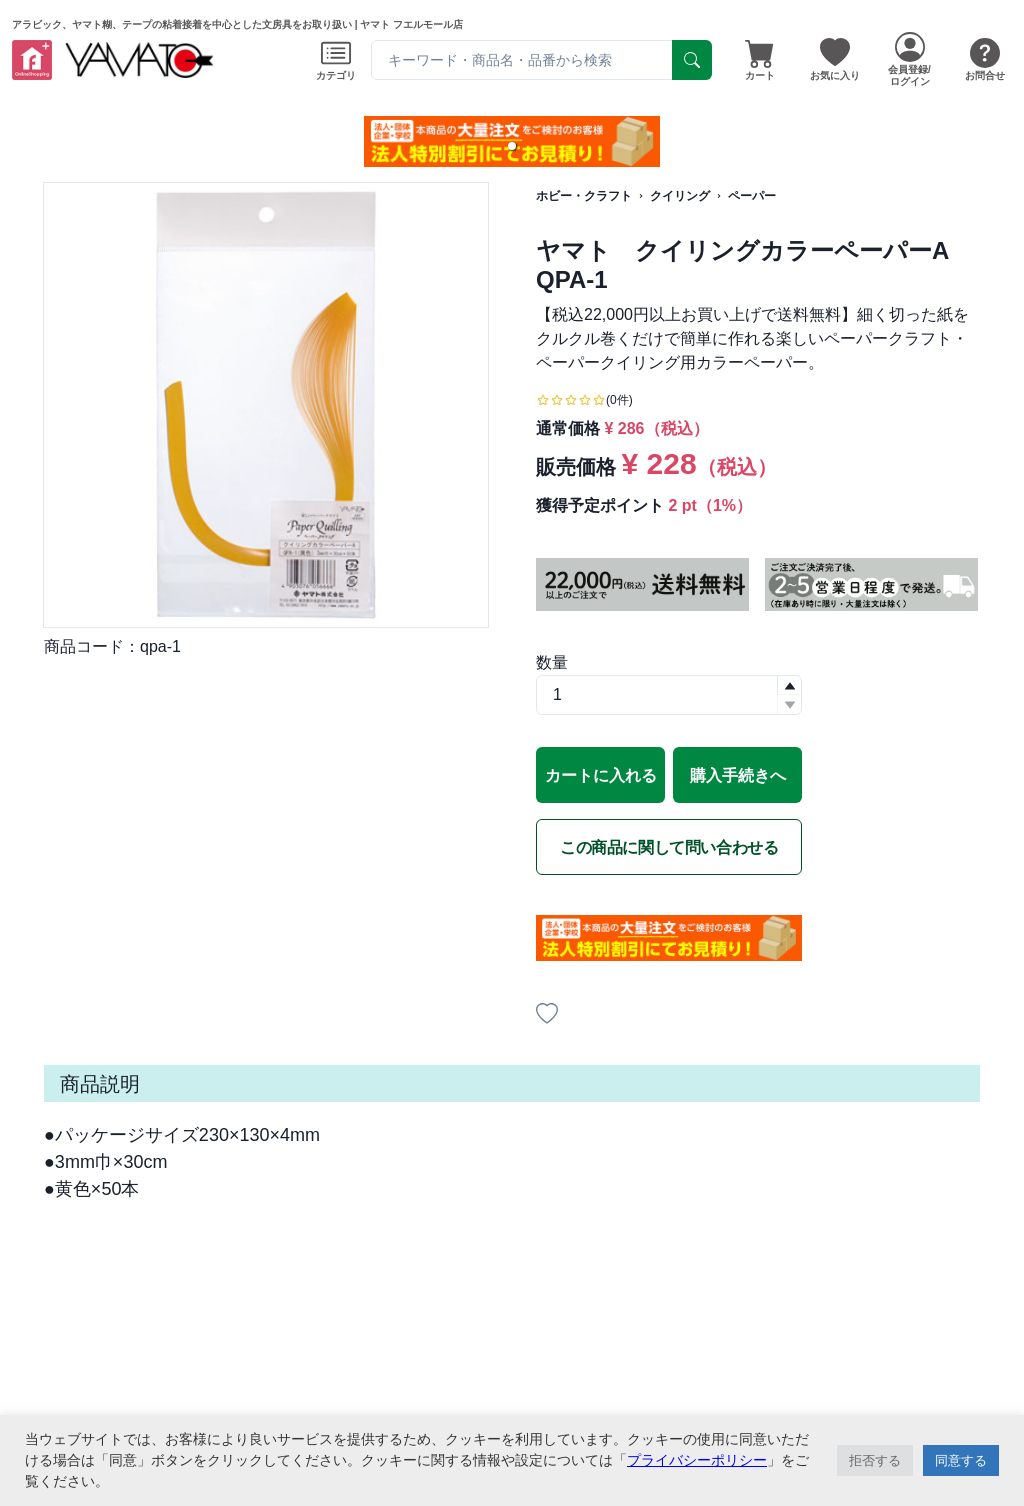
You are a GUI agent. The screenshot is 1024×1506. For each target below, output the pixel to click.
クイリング (680, 196)
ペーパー (752, 196)
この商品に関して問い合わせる (669, 847)
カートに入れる (601, 775)
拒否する (875, 1460)
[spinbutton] (669, 695)
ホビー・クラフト (584, 196)
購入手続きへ (738, 775)
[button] (512, 146)
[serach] (692, 60)
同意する (961, 1460)
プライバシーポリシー (697, 1460)
